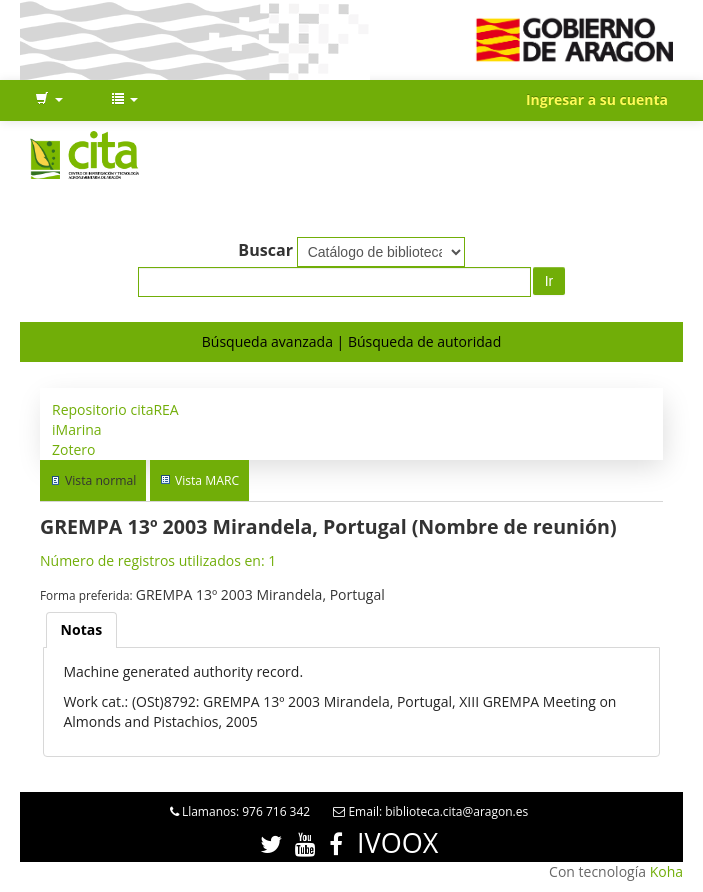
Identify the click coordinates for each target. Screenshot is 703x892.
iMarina (77, 429)
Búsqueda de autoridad (424, 341)
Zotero (73, 449)
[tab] (82, 630)
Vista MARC (207, 480)
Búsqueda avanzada (267, 341)
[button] (49, 100)
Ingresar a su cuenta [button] (597, 99)
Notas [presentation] (82, 629)
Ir (549, 281)
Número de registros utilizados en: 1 (158, 560)
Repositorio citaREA (115, 409)
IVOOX (397, 842)
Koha (666, 871)
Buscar (265, 250)
